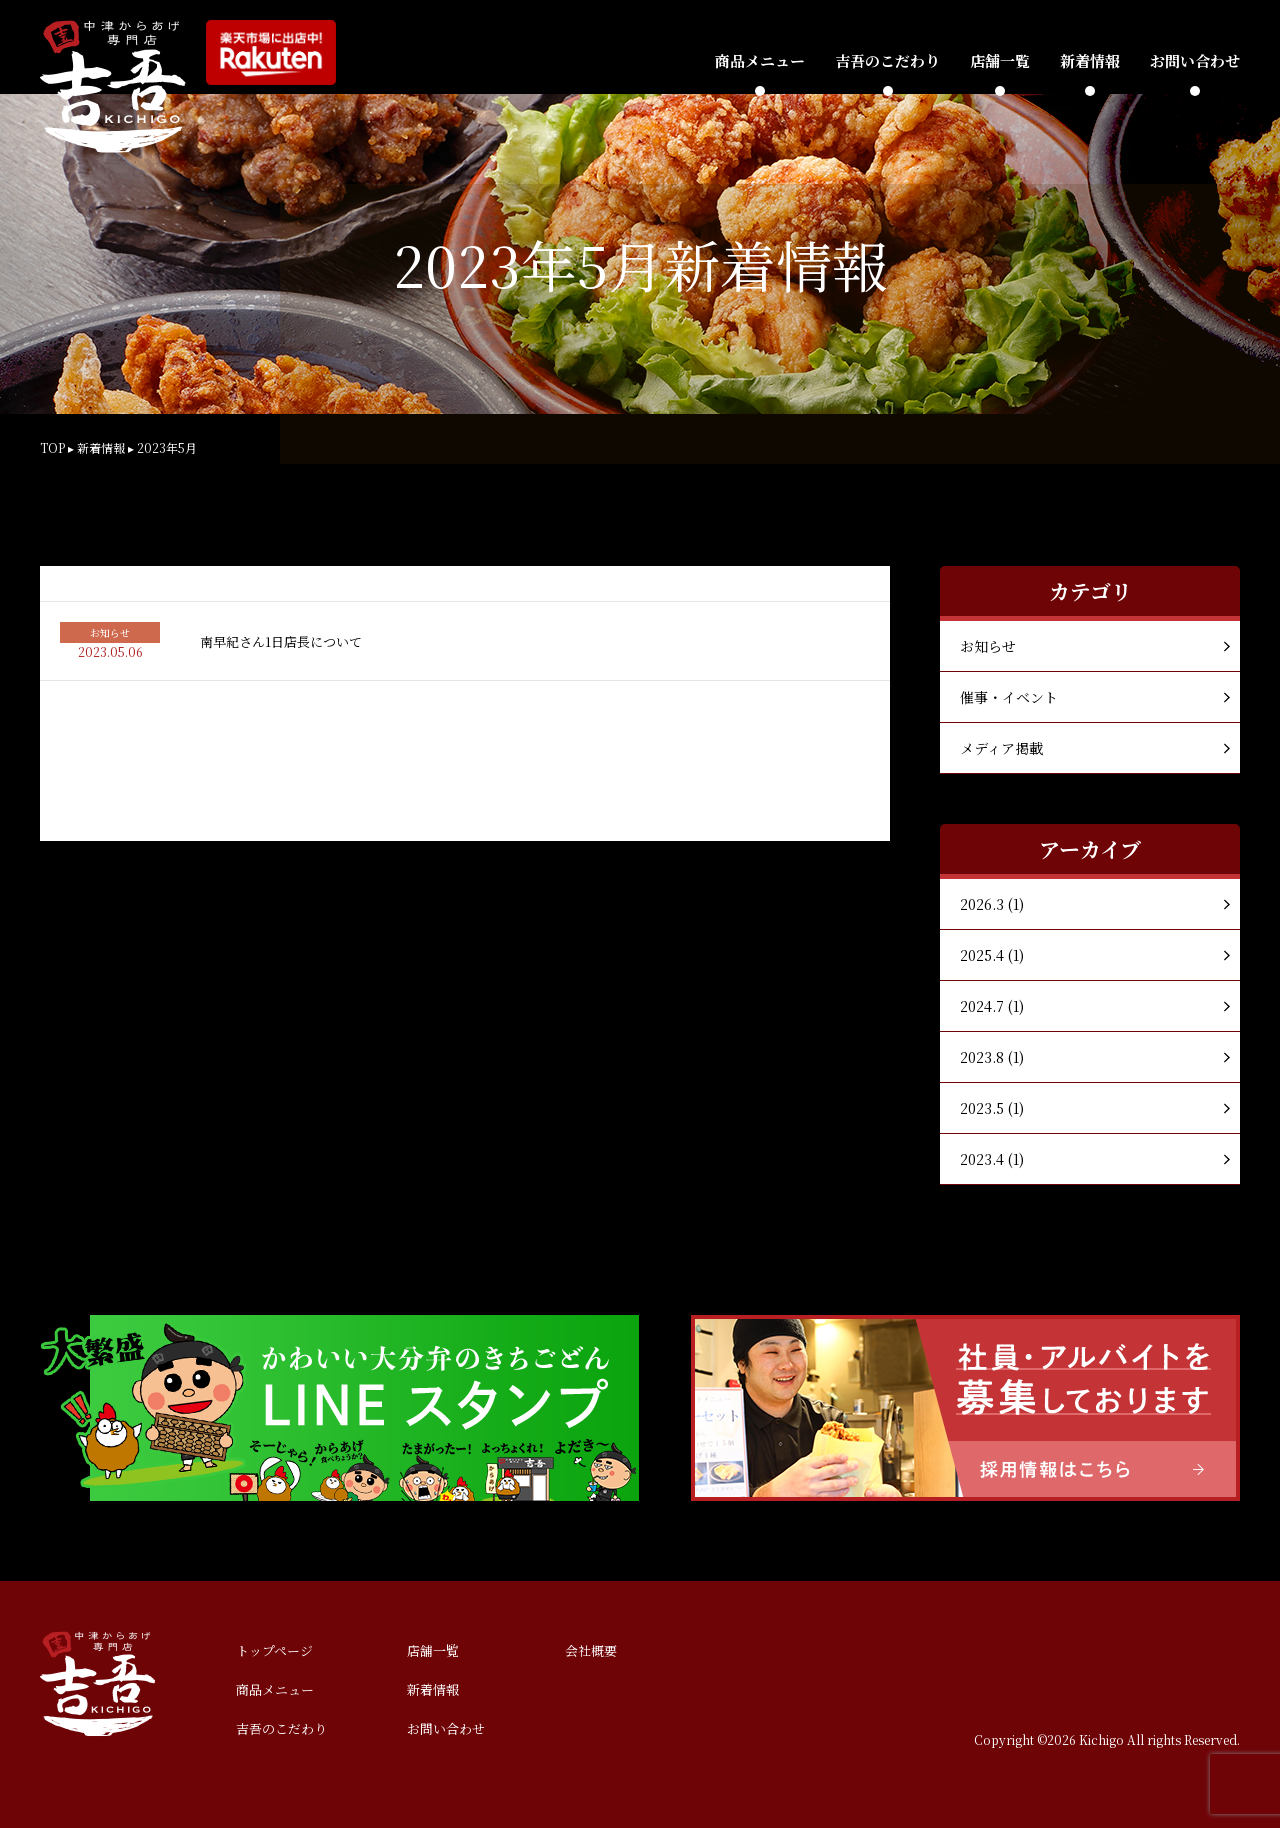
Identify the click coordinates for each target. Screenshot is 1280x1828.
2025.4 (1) (992, 955)
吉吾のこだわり (887, 60)
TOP (52, 447)
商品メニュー (760, 60)
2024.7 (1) (992, 1006)
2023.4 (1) (992, 1159)
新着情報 (1090, 60)
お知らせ (988, 646)
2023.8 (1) (992, 1057)
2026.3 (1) (992, 904)
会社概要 (591, 1650)
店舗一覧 (1000, 60)
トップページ (274, 1650)
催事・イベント (1009, 697)
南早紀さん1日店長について (281, 641)
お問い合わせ (1195, 60)
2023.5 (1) (992, 1108)
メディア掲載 (1001, 748)
